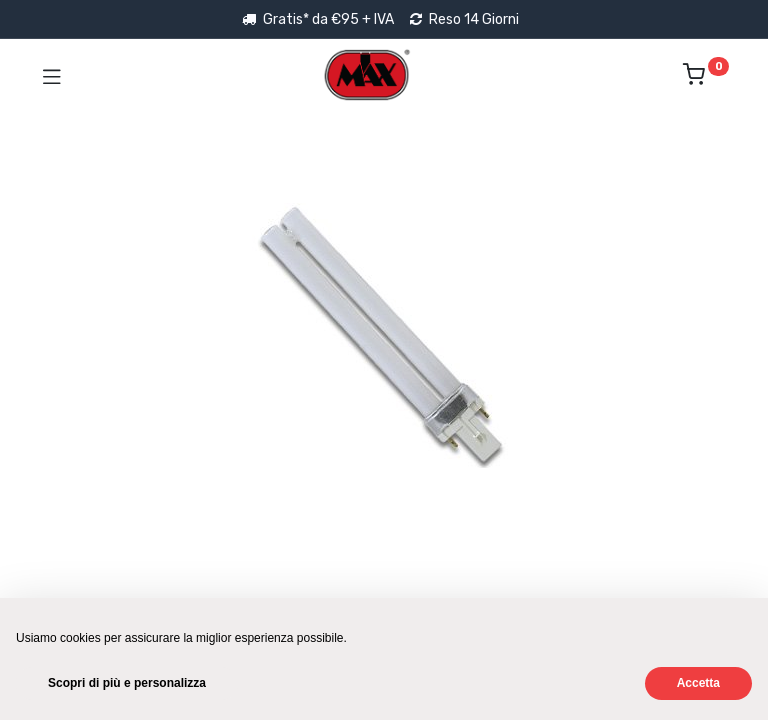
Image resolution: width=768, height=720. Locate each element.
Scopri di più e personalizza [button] (127, 683)
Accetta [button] (698, 683)
